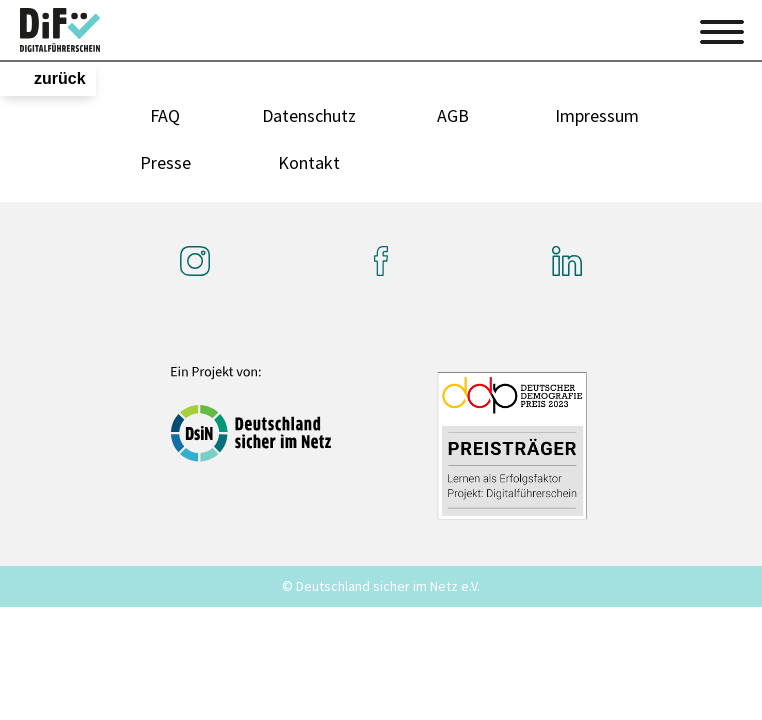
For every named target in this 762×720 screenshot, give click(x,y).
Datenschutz (309, 115)
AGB (453, 115)
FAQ (165, 115)
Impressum (597, 115)
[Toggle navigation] (722, 29)
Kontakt (309, 162)
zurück (60, 78)
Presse (165, 162)
